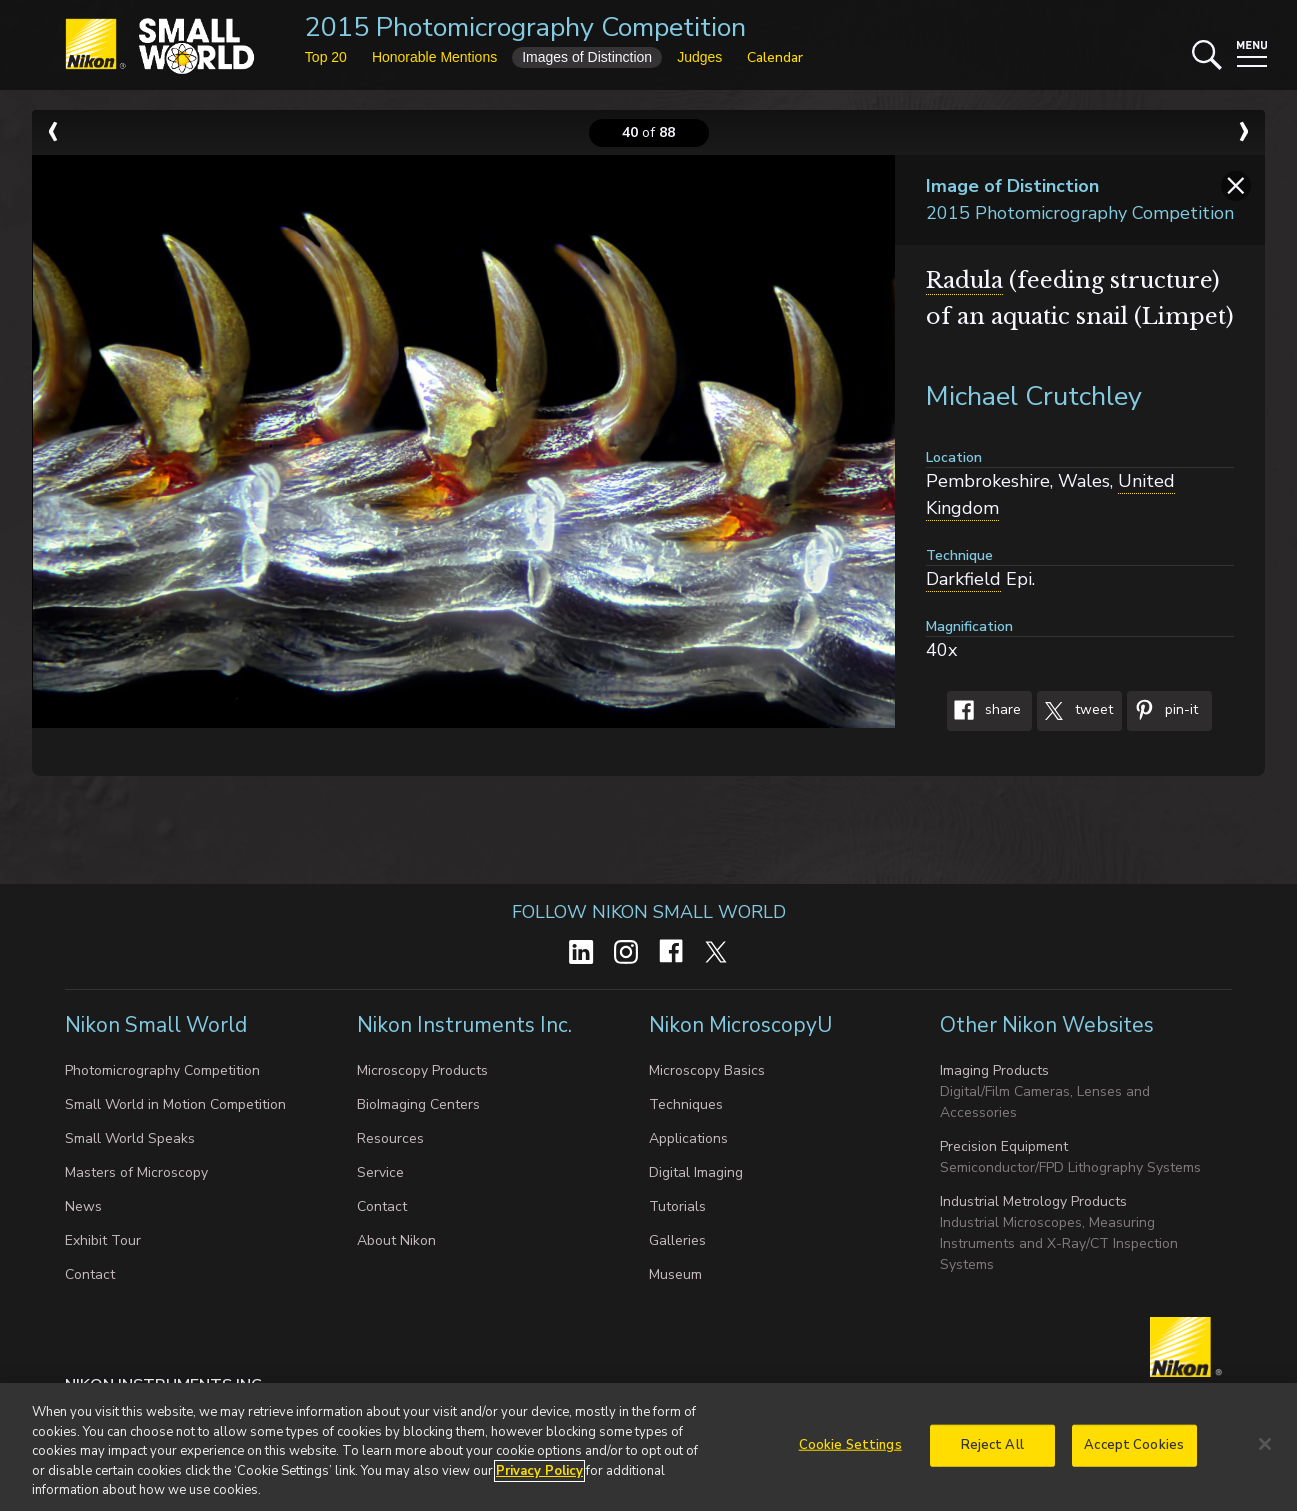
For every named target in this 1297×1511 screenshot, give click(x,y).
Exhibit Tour (103, 1240)
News (83, 1206)
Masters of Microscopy (136, 1172)
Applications (688, 1138)
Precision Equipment (1004, 1146)
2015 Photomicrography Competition (525, 27)
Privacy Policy (539, 1478)
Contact (90, 1274)
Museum (675, 1274)
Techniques (686, 1104)
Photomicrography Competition (162, 1070)
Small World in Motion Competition (175, 1104)
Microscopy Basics (707, 1070)
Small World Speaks (130, 1138)
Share (984, 711)
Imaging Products (994, 1070)
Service (380, 1172)
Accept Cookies (1134, 1452)
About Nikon (396, 1240)
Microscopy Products (422, 1070)
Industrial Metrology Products (1033, 1201)
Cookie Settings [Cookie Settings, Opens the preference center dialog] (850, 1452)
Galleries (677, 1240)
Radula (964, 280)
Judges (699, 57)
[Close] (1265, 1451)
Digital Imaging (696, 1172)
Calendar (775, 57)
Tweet (1075, 711)
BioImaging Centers (418, 1104)
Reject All (992, 1452)
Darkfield (963, 579)
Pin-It (1162, 711)
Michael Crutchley (1034, 396)
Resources (390, 1138)
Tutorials (677, 1206)
